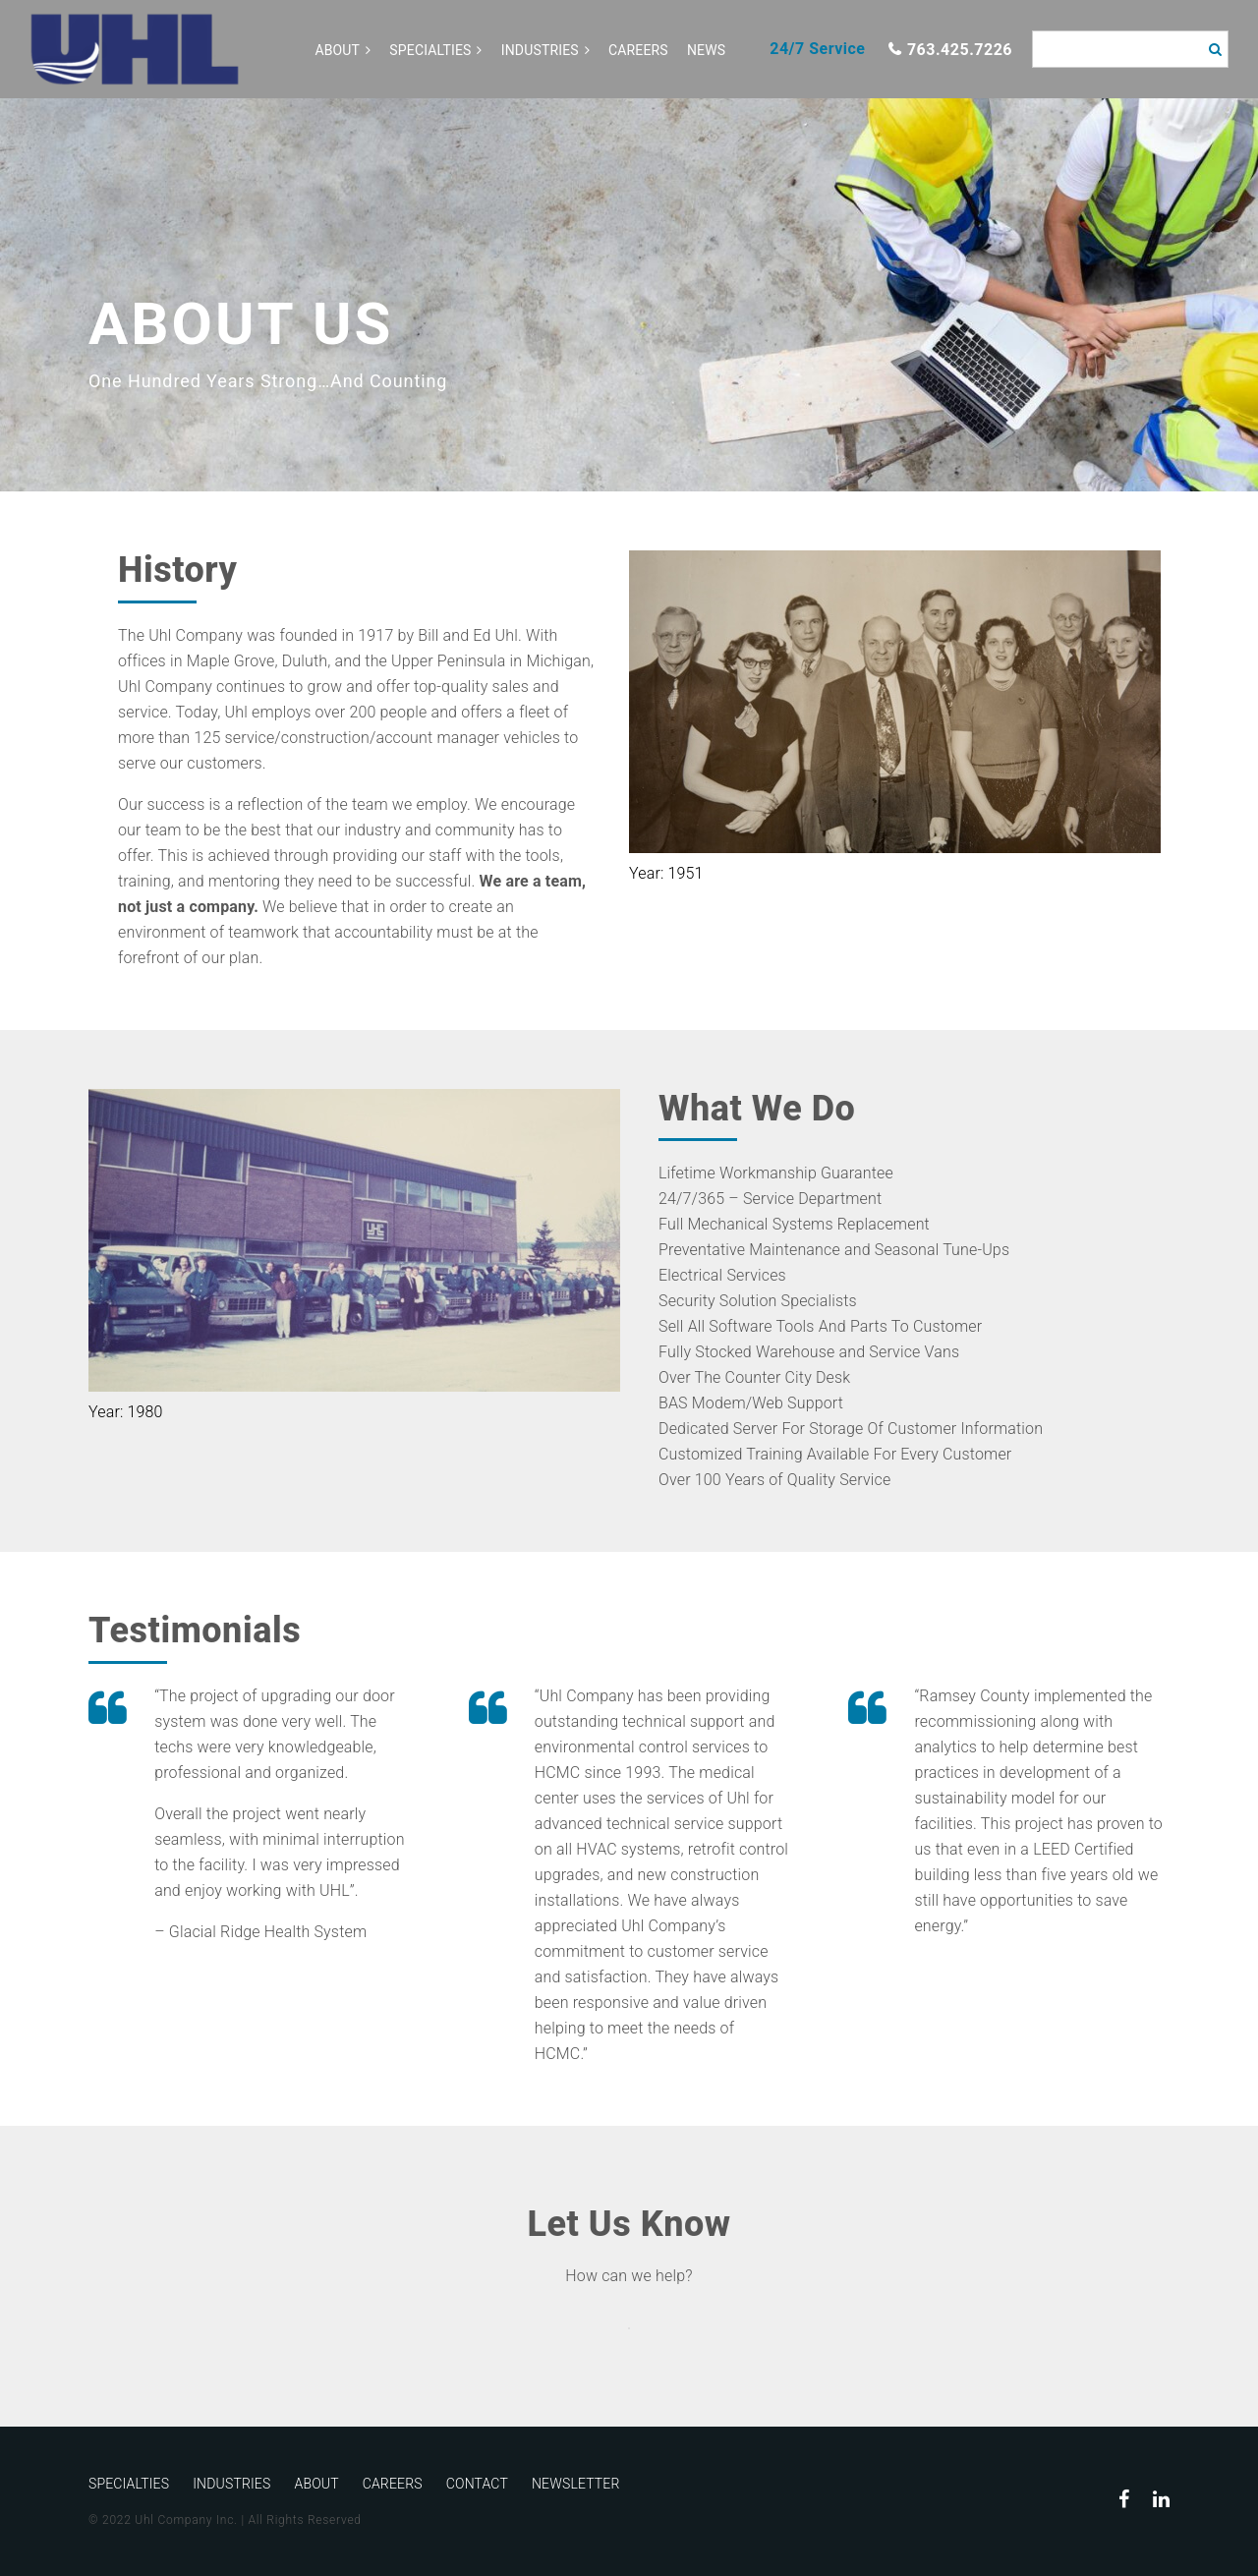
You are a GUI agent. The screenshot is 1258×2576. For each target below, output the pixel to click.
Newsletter (576, 2483)
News (706, 50)
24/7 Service (817, 48)
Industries (540, 50)
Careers (638, 50)
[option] (629, 294)
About (337, 50)
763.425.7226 (959, 49)
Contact (477, 2483)
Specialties (430, 50)
